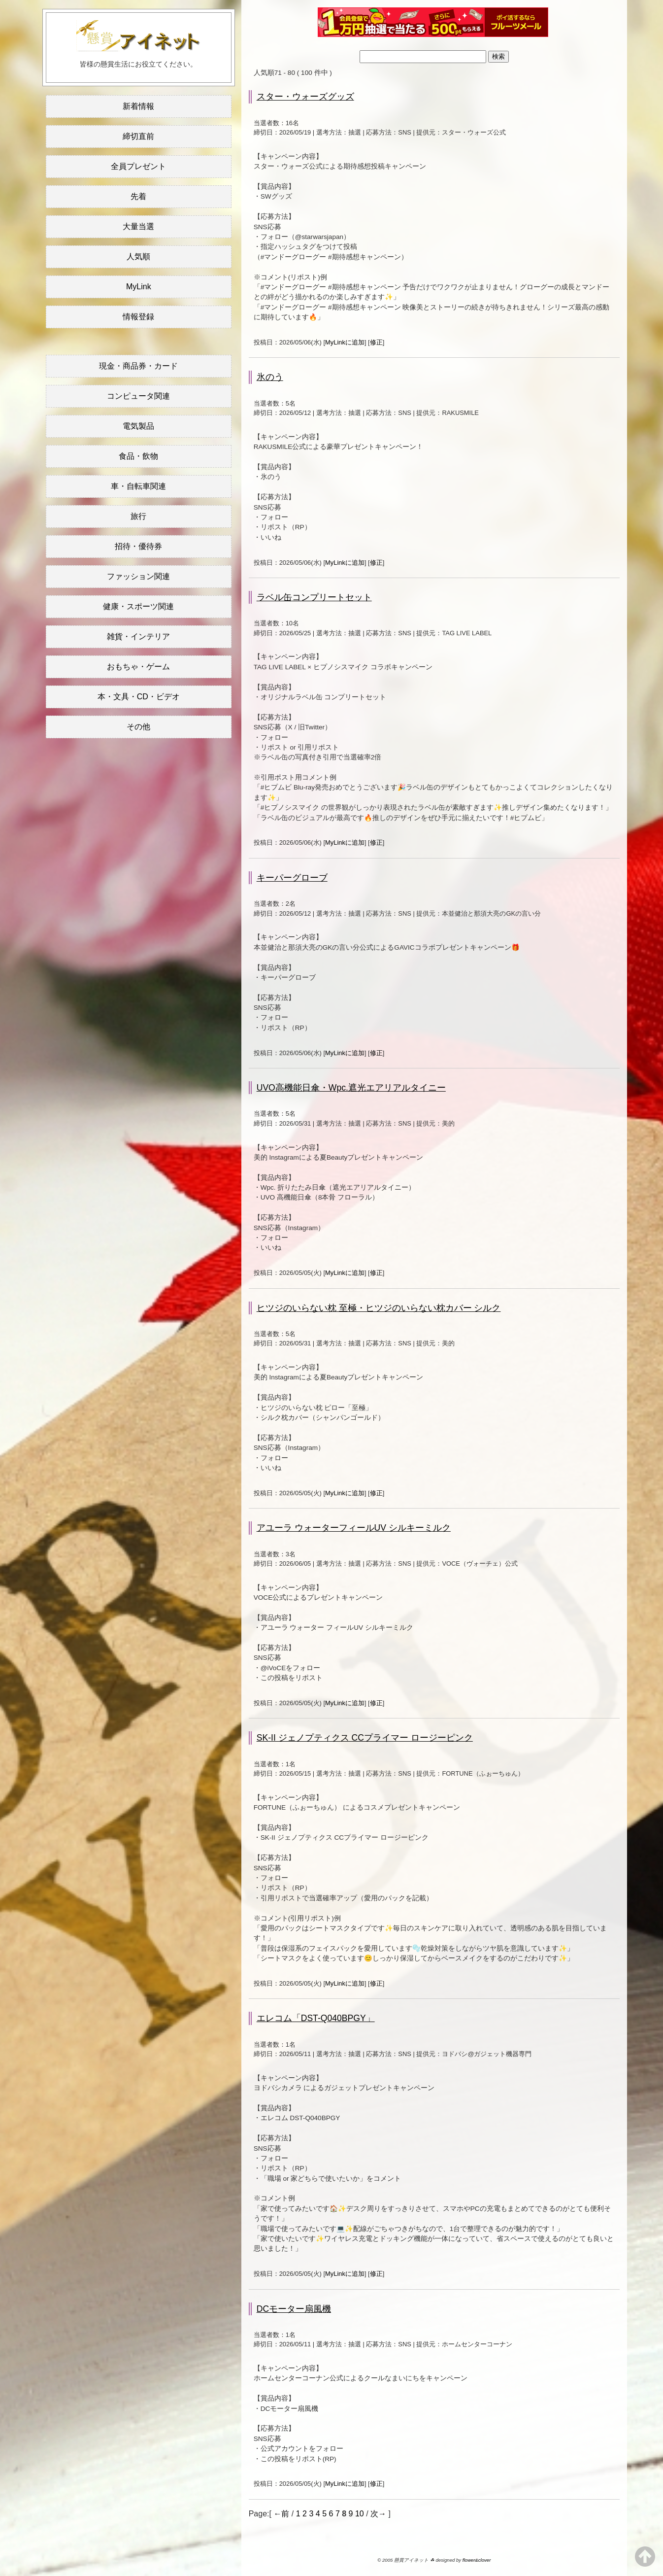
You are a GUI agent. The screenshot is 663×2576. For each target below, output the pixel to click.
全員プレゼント (138, 166)
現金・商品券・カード (138, 366)
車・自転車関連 (138, 486)
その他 (138, 726)
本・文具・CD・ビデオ (139, 696)
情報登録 (138, 316)
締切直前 (138, 136)
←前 (281, 2513)
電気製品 (138, 426)
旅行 (138, 516)
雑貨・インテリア (138, 636)
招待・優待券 (138, 546)
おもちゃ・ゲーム (138, 666)
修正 (376, 342)
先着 (138, 196)
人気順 (138, 256)
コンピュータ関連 (138, 396)
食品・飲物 (138, 456)
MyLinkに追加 (345, 342)
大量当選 (138, 226)
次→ (378, 2513)
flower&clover (477, 2560)
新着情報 (138, 106)
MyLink (138, 286)
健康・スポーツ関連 (138, 606)
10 (359, 2513)
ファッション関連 (138, 576)
